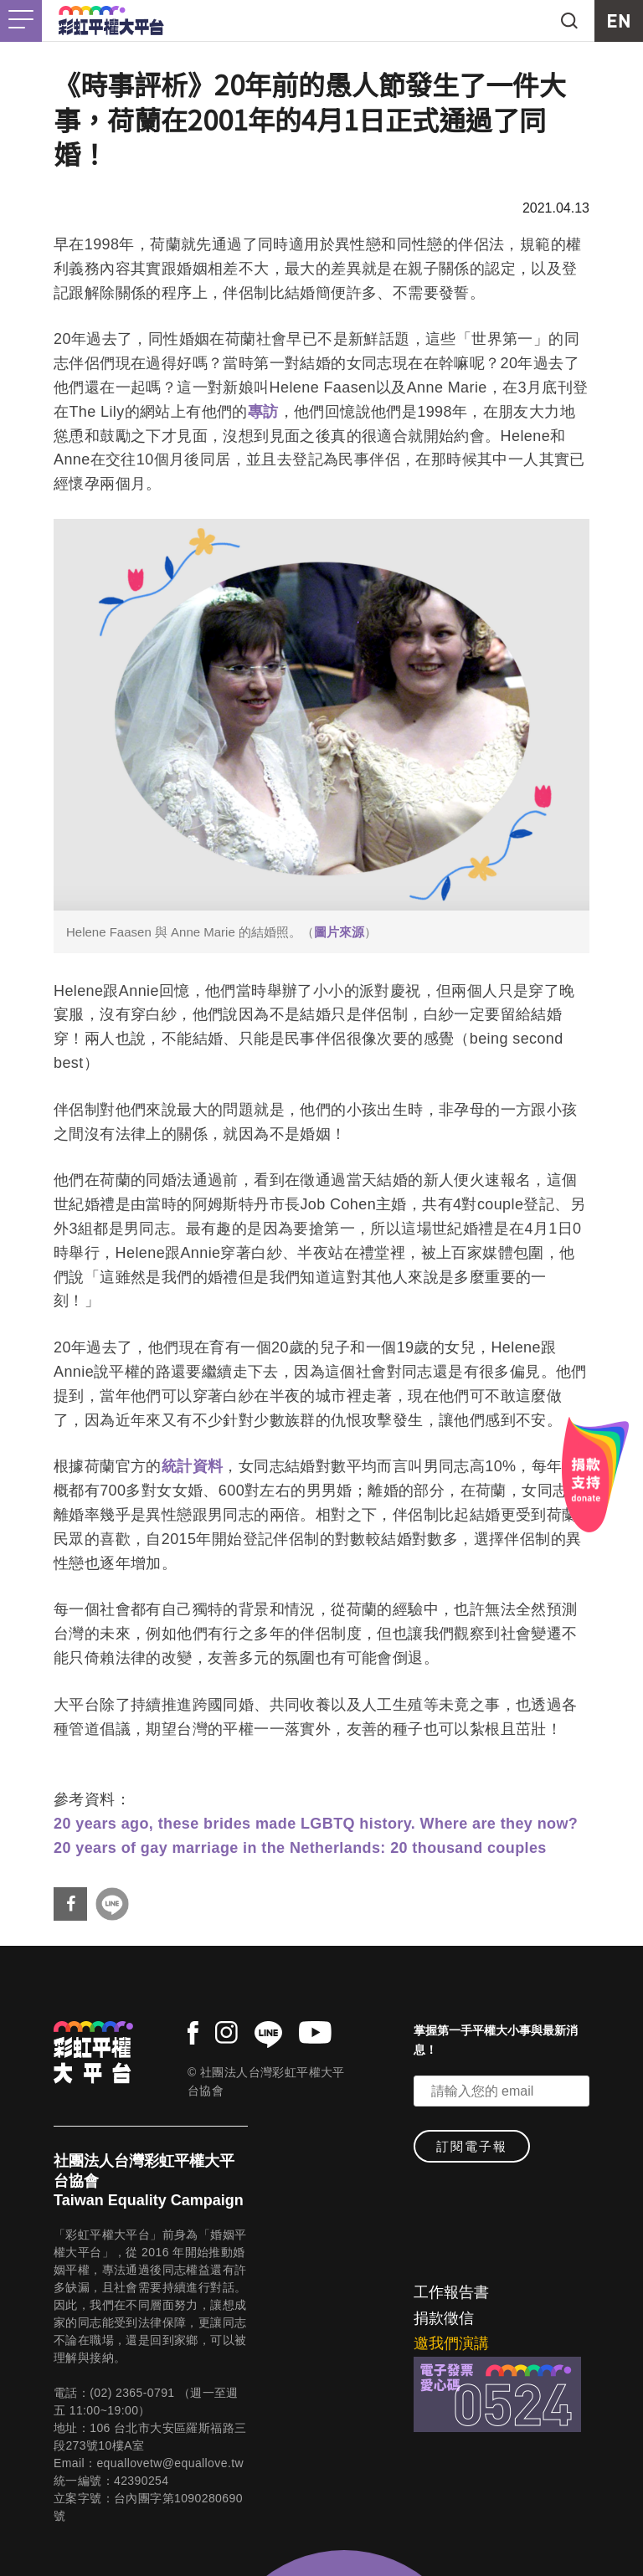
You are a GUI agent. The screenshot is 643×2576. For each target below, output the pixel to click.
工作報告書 (451, 2292)
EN (618, 21)
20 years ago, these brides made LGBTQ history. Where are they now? (316, 1823)
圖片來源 (339, 932)
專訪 (263, 411)
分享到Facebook (70, 1904)
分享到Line (112, 1904)
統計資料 (193, 1466)
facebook (193, 2033)
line (268, 2034)
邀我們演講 (451, 2343)
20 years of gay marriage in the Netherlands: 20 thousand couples (300, 1848)
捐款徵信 (444, 2318)
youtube (315, 2032)
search (569, 21)
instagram (226, 2032)
